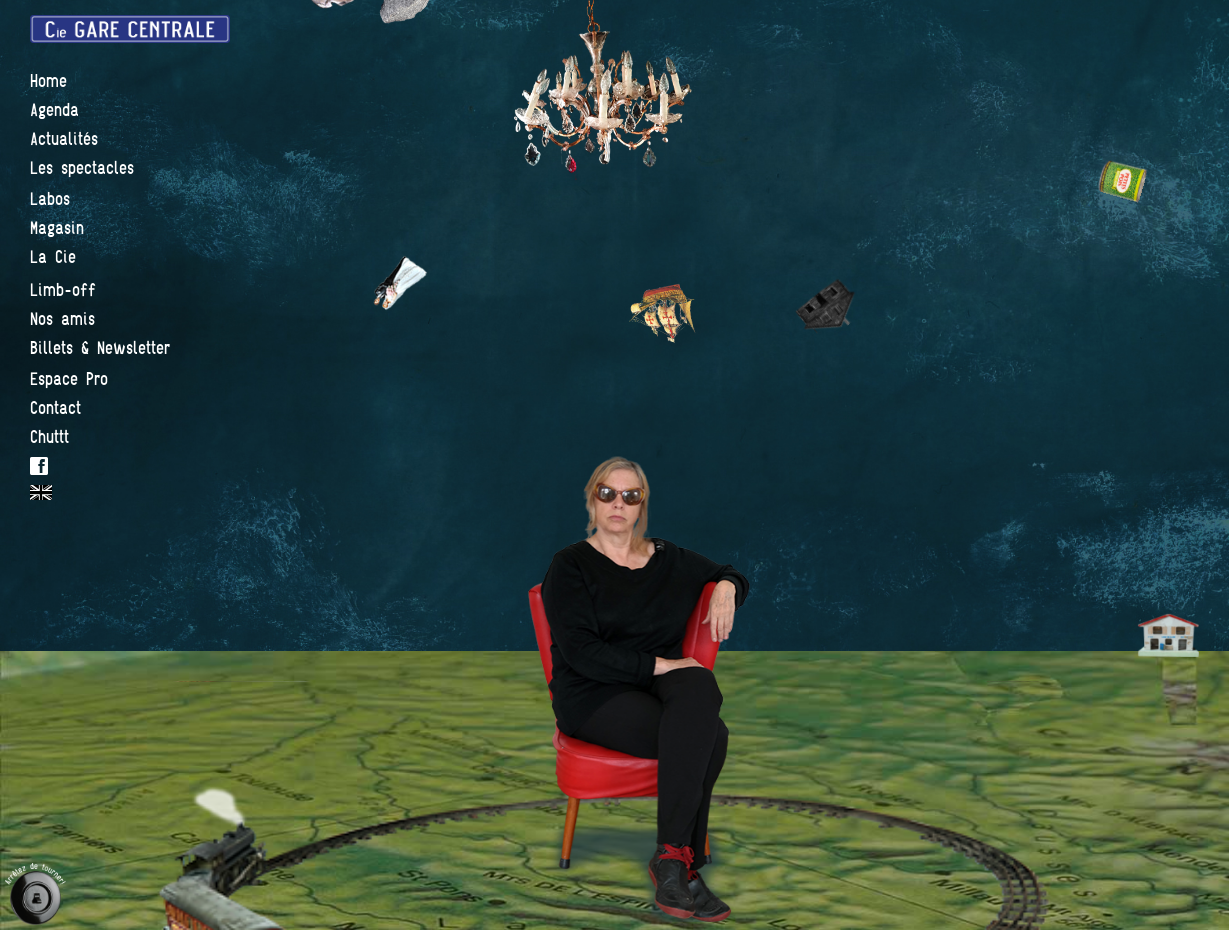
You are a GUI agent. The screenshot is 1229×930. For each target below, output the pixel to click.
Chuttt (49, 437)
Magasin (57, 228)
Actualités (64, 139)
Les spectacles (82, 168)
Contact (55, 408)
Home (48, 81)
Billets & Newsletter (100, 348)
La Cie (53, 257)
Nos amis (62, 319)
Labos (50, 199)
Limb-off (63, 290)
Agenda (54, 110)
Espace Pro (69, 379)
